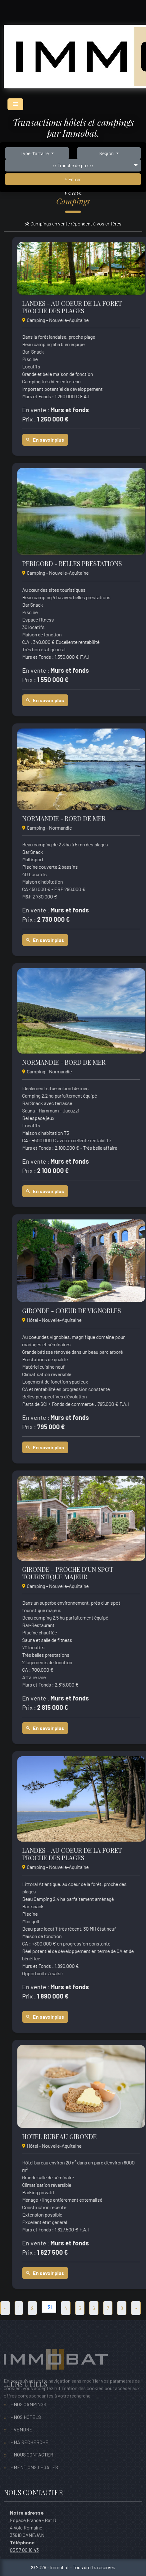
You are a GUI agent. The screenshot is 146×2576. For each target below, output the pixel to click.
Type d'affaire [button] (35, 153)
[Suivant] (136, 2308)
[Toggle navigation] (15, 104)
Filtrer (73, 179)
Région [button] (107, 153)
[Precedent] (5, 2308)
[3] (49, 2307)
